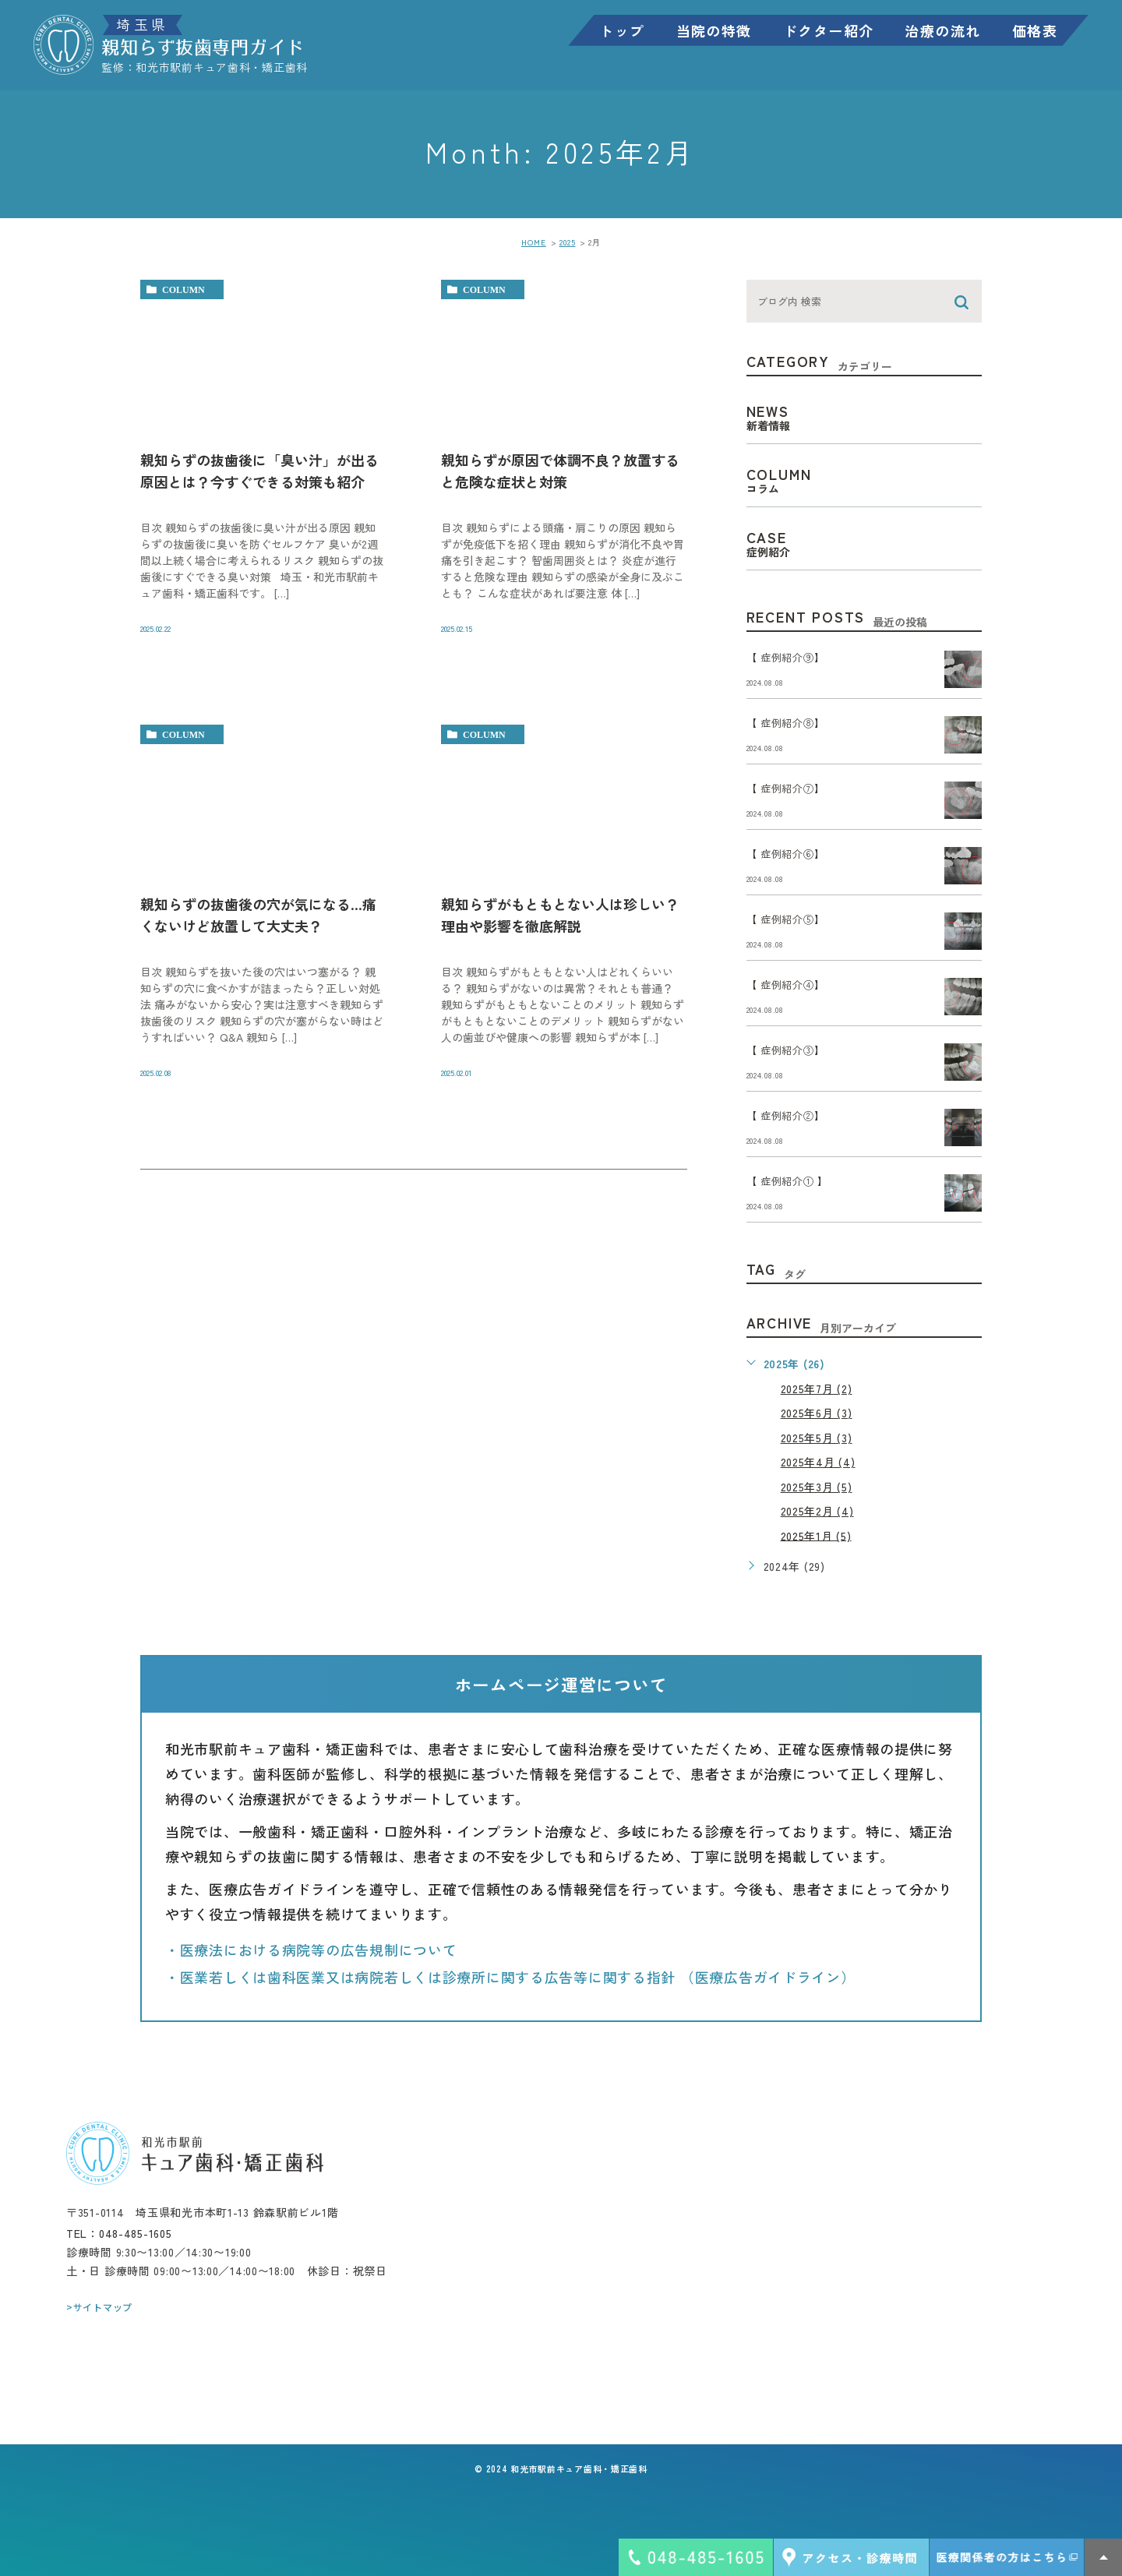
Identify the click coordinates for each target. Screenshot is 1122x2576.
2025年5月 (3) (816, 1437)
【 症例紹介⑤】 (785, 919)
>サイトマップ (99, 2306)
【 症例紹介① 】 (787, 1181)
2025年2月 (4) (817, 1511)
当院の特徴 (710, 32)
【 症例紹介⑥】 (785, 854)
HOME (533, 242)
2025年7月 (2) (816, 1388)
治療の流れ (938, 32)
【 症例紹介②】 (785, 1116)
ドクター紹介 (824, 32)
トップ (617, 32)
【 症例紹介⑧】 (785, 723)
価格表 (1030, 32)
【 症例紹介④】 (785, 985)
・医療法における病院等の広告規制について (311, 1949)
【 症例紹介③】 (785, 1050)
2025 (567, 242)
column (183, 289)
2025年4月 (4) (818, 1462)
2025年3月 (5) (816, 1486)
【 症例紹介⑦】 (785, 789)
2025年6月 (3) (816, 1412)
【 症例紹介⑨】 (785, 658)
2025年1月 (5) (816, 1535)
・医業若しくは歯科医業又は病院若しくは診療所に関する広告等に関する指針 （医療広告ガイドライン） (510, 1977)
